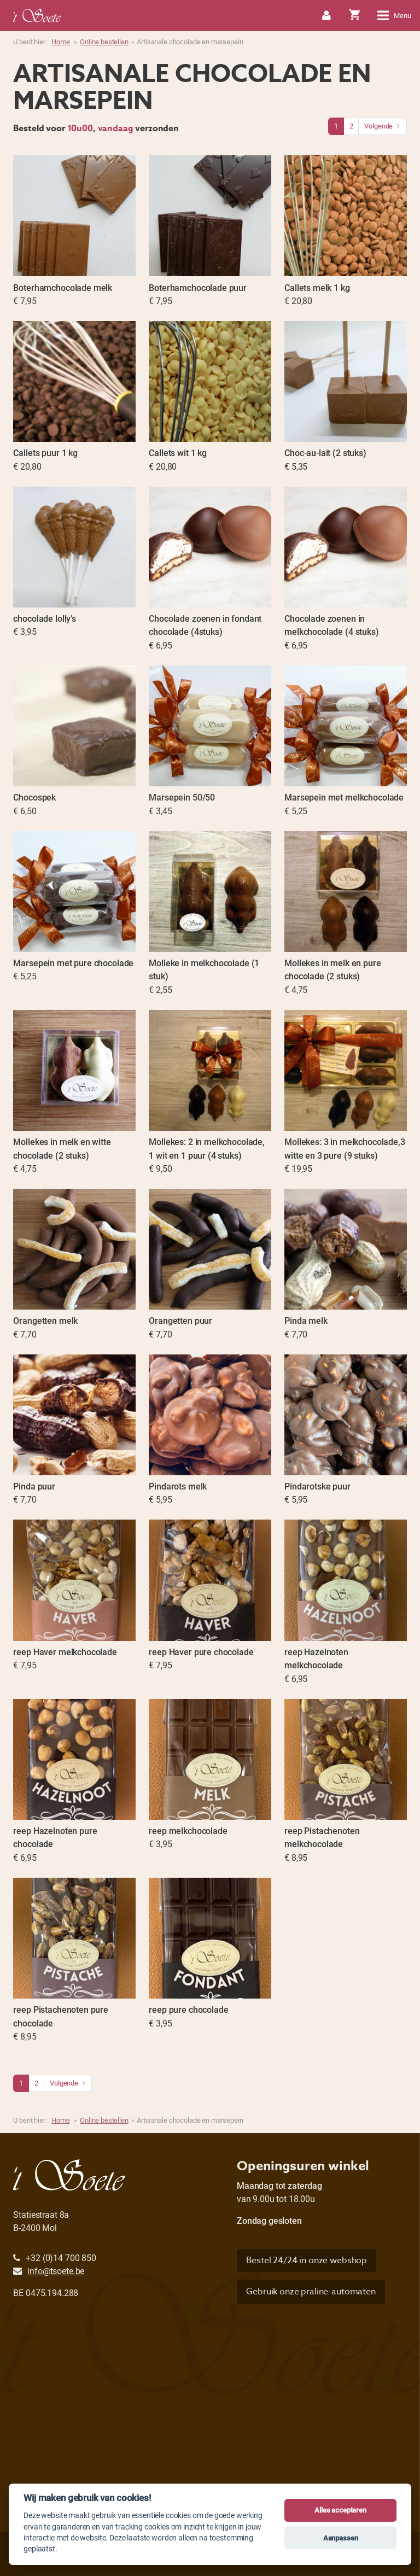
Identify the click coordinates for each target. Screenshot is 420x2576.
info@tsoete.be (55, 2270)
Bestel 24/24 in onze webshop (306, 2260)
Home (60, 41)
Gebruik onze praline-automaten (311, 2291)
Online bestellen (104, 41)
